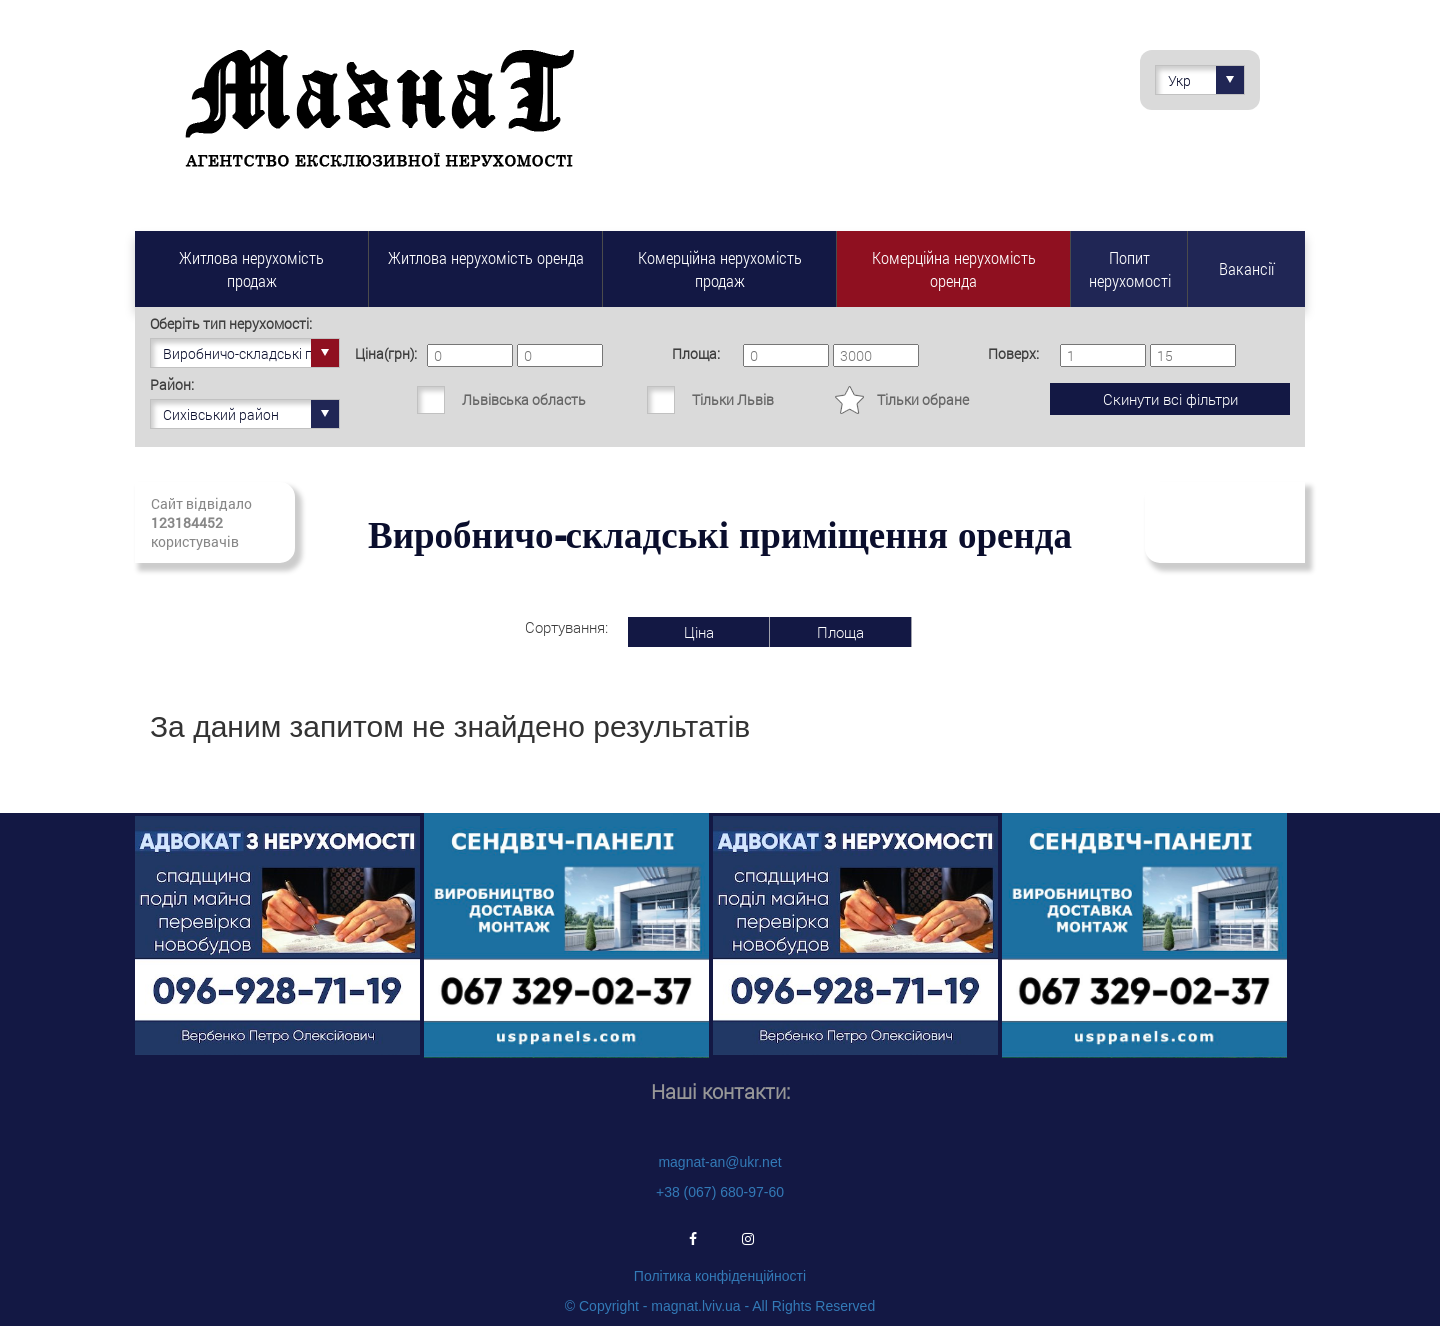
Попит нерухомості (1130, 269)
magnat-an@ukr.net (719, 1162)
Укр (1206, 80)
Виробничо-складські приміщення (251, 353)
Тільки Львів (733, 399)
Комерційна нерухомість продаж (720, 269)
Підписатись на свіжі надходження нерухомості (1225, 522)
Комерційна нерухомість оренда (954, 269)
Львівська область (524, 399)
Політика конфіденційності (720, 1276)
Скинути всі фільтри (1170, 399)
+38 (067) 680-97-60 (720, 1192)
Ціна (699, 632)
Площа (840, 632)
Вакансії (1246, 268)
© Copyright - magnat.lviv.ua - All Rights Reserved (720, 1306)
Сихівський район (251, 414)
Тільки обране (923, 399)
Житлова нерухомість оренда (486, 257)
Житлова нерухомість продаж (251, 269)
